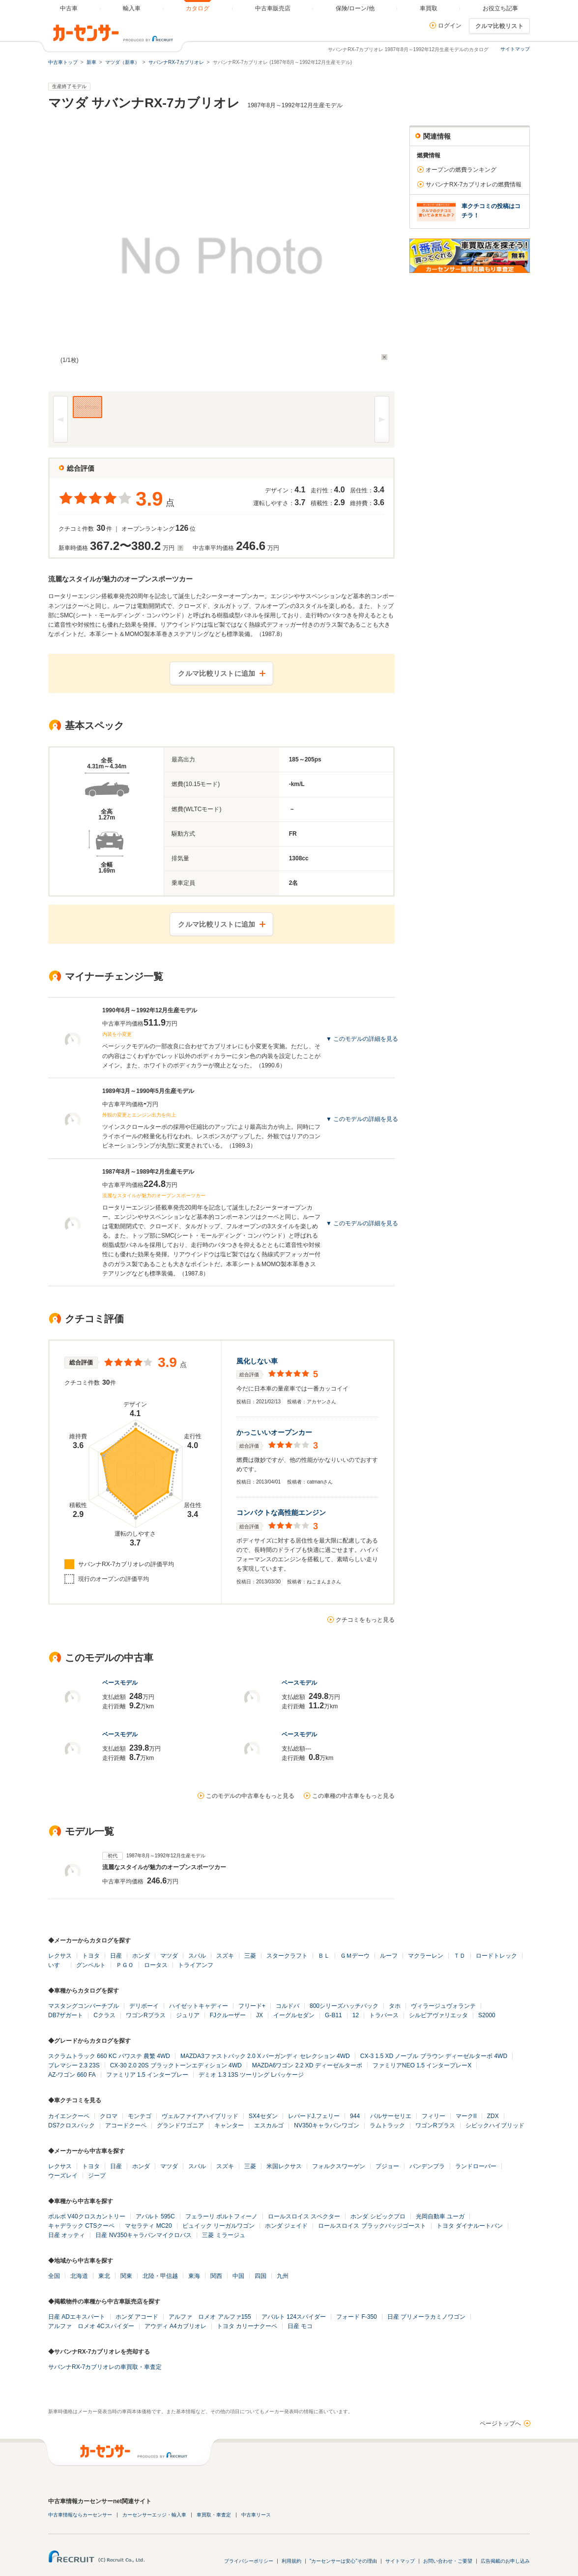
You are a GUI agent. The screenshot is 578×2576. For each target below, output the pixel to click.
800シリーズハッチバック (344, 2006)
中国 (238, 2276)
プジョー (387, 2166)
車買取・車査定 (214, 2514)
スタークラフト (287, 1956)
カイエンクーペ (68, 2116)
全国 (54, 2276)
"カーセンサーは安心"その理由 (343, 2561)
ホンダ (141, 1956)
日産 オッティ (66, 2235)
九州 (283, 2276)
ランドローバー (475, 2166)
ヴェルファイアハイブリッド (200, 2116)
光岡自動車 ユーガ (440, 2216)
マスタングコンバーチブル (83, 2006)
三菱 (250, 1956)
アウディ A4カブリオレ (175, 2326)
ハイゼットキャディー (198, 2006)
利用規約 (291, 2561)
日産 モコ (300, 2326)
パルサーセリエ (390, 2116)
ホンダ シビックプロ (377, 2216)
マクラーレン (425, 1956)
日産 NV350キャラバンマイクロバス (143, 2235)
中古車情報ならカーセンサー (80, 2514)
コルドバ (287, 2006)
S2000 (486, 2015)
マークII (466, 2116)
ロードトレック (496, 1956)
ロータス (156, 1965)
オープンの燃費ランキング (461, 169)
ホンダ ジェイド (286, 2226)
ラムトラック (387, 2125)
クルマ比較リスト (499, 26)
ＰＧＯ (125, 1965)
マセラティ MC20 (148, 2226)
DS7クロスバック (71, 2125)
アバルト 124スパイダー (293, 2317)
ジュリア (188, 2015)
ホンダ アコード (137, 2317)
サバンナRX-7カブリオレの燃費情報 (473, 184)
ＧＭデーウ (355, 1956)
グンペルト (91, 1965)
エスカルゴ (269, 2125)
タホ (395, 2006)
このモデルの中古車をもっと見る (250, 1795)
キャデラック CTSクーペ (81, 2226)
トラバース (384, 2015)
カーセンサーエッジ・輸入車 (154, 2514)
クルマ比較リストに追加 (216, 673)
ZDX (493, 2116)
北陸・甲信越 (160, 2276)
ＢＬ (324, 1956)
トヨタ (91, 1956)
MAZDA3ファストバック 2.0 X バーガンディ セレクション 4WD (265, 2056)
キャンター (229, 2125)
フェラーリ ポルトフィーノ (221, 2216)
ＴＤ (459, 1956)
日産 (116, 1956)
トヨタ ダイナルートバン (469, 2226)
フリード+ (251, 2006)
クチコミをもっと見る (365, 1619)
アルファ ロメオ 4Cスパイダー (91, 2326)
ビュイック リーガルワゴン (218, 2226)
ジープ (97, 2176)
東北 (104, 2276)
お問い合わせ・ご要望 (447, 2561)
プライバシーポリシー (248, 2561)
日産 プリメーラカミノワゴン (426, 2317)
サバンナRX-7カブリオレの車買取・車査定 (105, 2367)
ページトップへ (500, 2423)
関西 (216, 2276)
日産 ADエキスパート (76, 2317)
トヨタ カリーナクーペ (247, 2326)
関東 (126, 2276)
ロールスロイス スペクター (304, 2216)
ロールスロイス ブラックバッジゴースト (372, 2226)
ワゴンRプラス (146, 2015)
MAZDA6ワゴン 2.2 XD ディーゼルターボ (307, 2065)
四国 (260, 2276)
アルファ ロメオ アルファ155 (210, 2317)
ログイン (450, 25)
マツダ (169, 1956)
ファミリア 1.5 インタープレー (147, 2075)
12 (355, 2015)
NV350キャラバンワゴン (326, 2125)
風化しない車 (257, 1361)
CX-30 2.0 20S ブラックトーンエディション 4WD (176, 2065)
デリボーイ (144, 2006)
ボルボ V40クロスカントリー (86, 2216)
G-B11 (333, 2015)
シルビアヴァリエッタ (438, 2015)
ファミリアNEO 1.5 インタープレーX (422, 2065)
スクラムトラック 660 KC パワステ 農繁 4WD (109, 2056)
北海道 (79, 2276)
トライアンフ (195, 1965)
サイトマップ (515, 49)
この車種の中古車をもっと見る (353, 1795)
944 (355, 2116)
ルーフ (389, 1956)
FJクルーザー (228, 2015)
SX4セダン (263, 2116)
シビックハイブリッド (494, 2125)
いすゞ (57, 1965)
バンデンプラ (427, 2166)
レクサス (60, 1956)
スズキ (225, 1956)
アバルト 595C (155, 2216)
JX (259, 2015)
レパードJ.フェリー (314, 2116)
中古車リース (256, 2514)
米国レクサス (284, 2166)
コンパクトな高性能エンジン (281, 1512)
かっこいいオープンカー (274, 1432)
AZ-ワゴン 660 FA (72, 2075)
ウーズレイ (63, 2176)
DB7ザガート (65, 2015)
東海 (194, 2276)
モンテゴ (139, 2116)
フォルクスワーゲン (338, 2166)
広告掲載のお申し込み (505, 2561)
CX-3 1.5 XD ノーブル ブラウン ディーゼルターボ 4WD (433, 2056)
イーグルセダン (294, 2015)
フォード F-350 (356, 2317)
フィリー (433, 2116)
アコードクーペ (125, 2125)
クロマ (108, 2116)
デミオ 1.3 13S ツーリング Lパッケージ (251, 2075)
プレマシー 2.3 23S (74, 2065)
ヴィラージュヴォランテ (443, 2006)
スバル (197, 1956)
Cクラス (104, 2015)
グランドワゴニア (180, 2125)
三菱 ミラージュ (223, 2235)
